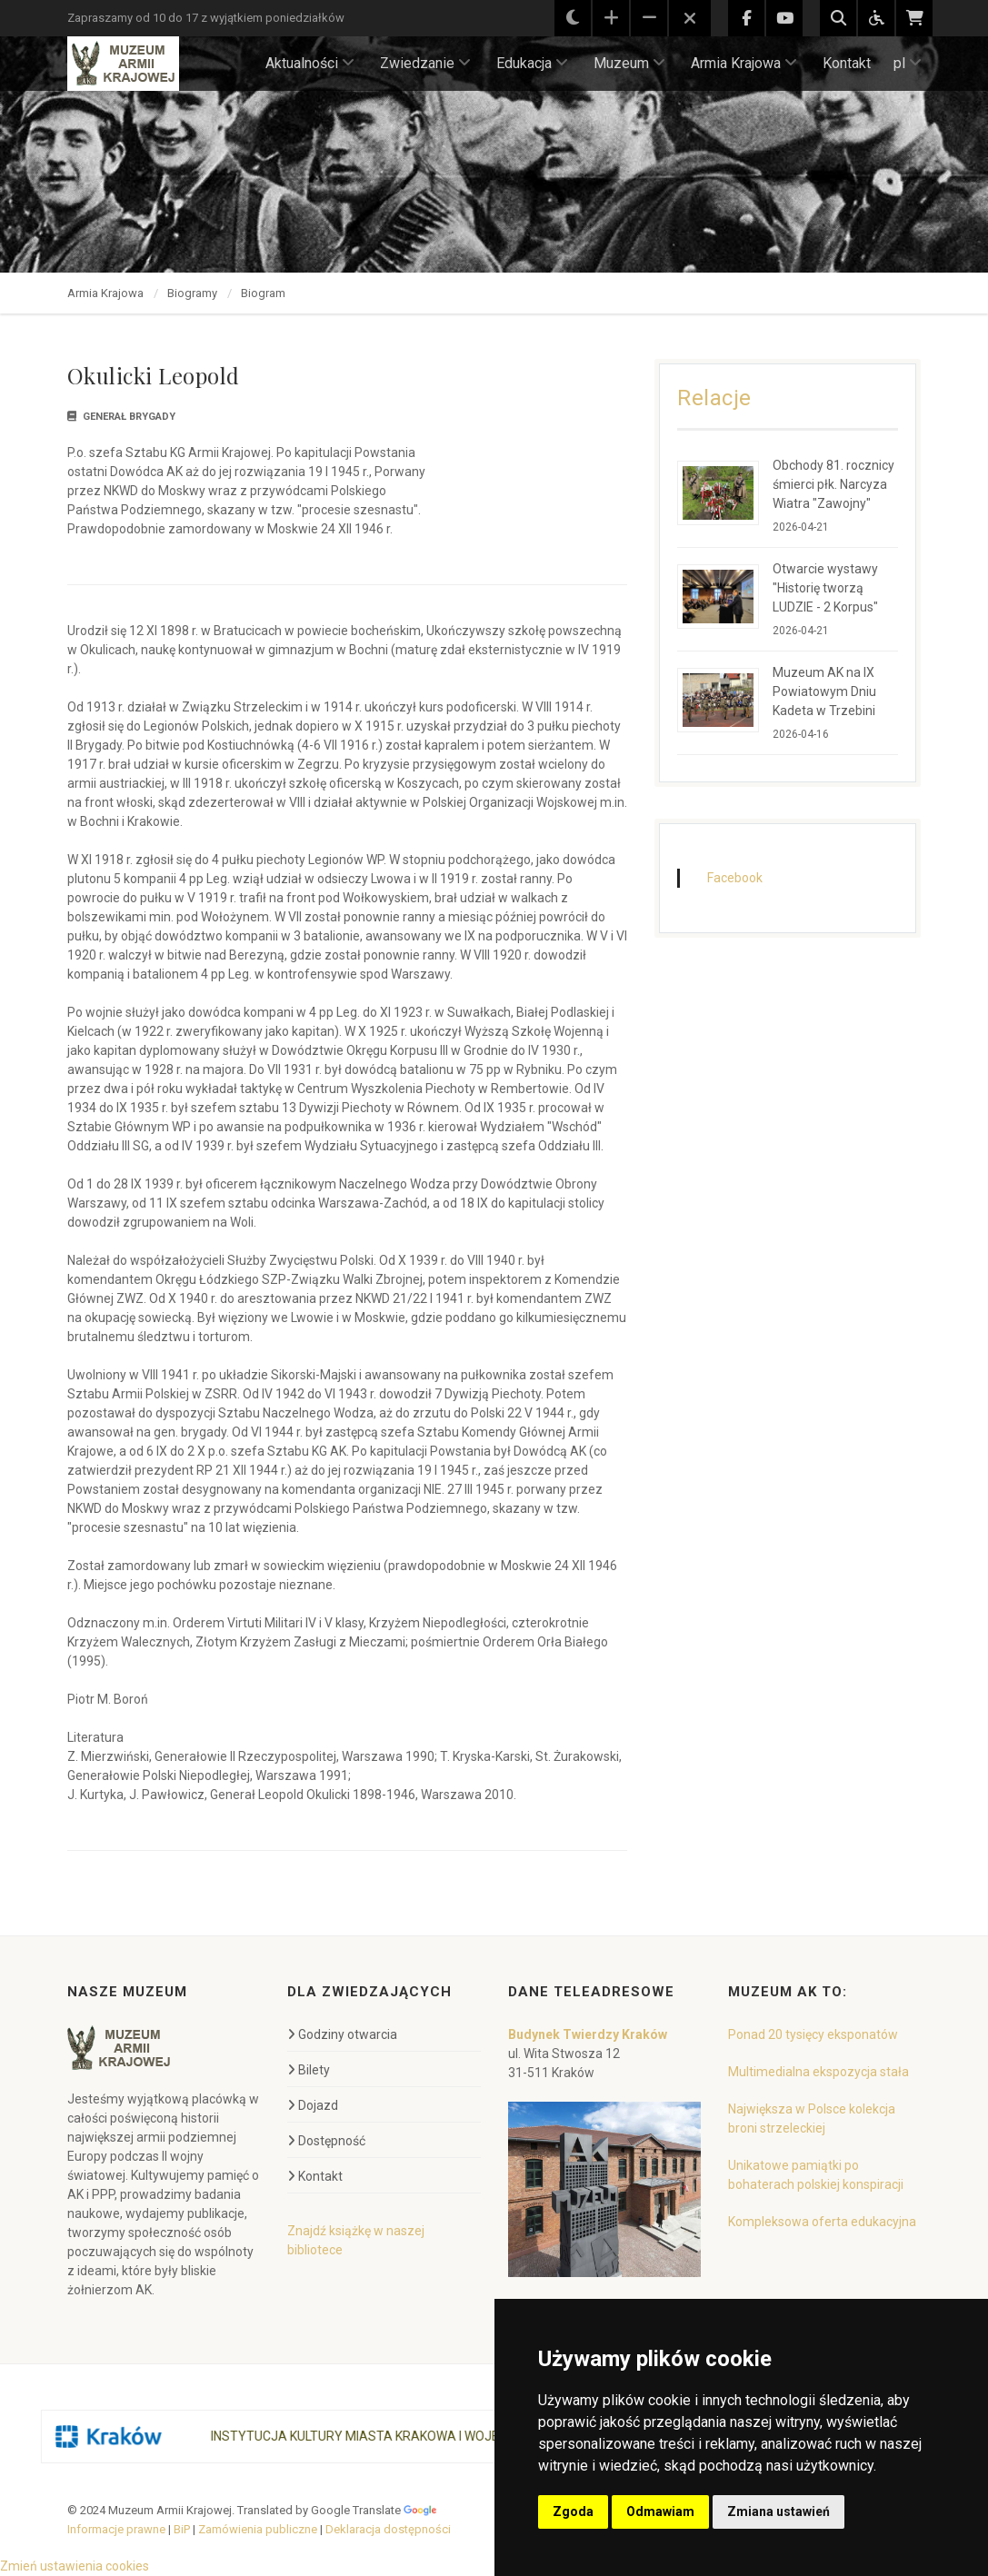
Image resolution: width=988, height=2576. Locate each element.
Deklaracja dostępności (388, 2529)
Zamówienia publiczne (257, 2529)
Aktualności (309, 63)
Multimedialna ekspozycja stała (818, 2071)
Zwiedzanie (425, 63)
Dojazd (312, 2105)
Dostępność (326, 2140)
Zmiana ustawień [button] (778, 2511)
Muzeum (629, 63)
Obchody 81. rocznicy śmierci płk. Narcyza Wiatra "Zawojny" (833, 484)
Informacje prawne (116, 2529)
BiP (182, 2529)
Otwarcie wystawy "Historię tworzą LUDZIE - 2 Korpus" (825, 588)
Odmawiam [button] (660, 2511)
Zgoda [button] (573, 2511)
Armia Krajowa (744, 63)
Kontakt (847, 63)
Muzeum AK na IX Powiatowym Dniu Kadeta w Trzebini (824, 691)
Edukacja (532, 63)
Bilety (308, 2070)
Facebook (735, 877)
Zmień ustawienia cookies (74, 2566)
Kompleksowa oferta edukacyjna (822, 2221)
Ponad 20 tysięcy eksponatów (813, 2034)
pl (907, 63)
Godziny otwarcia (342, 2034)
